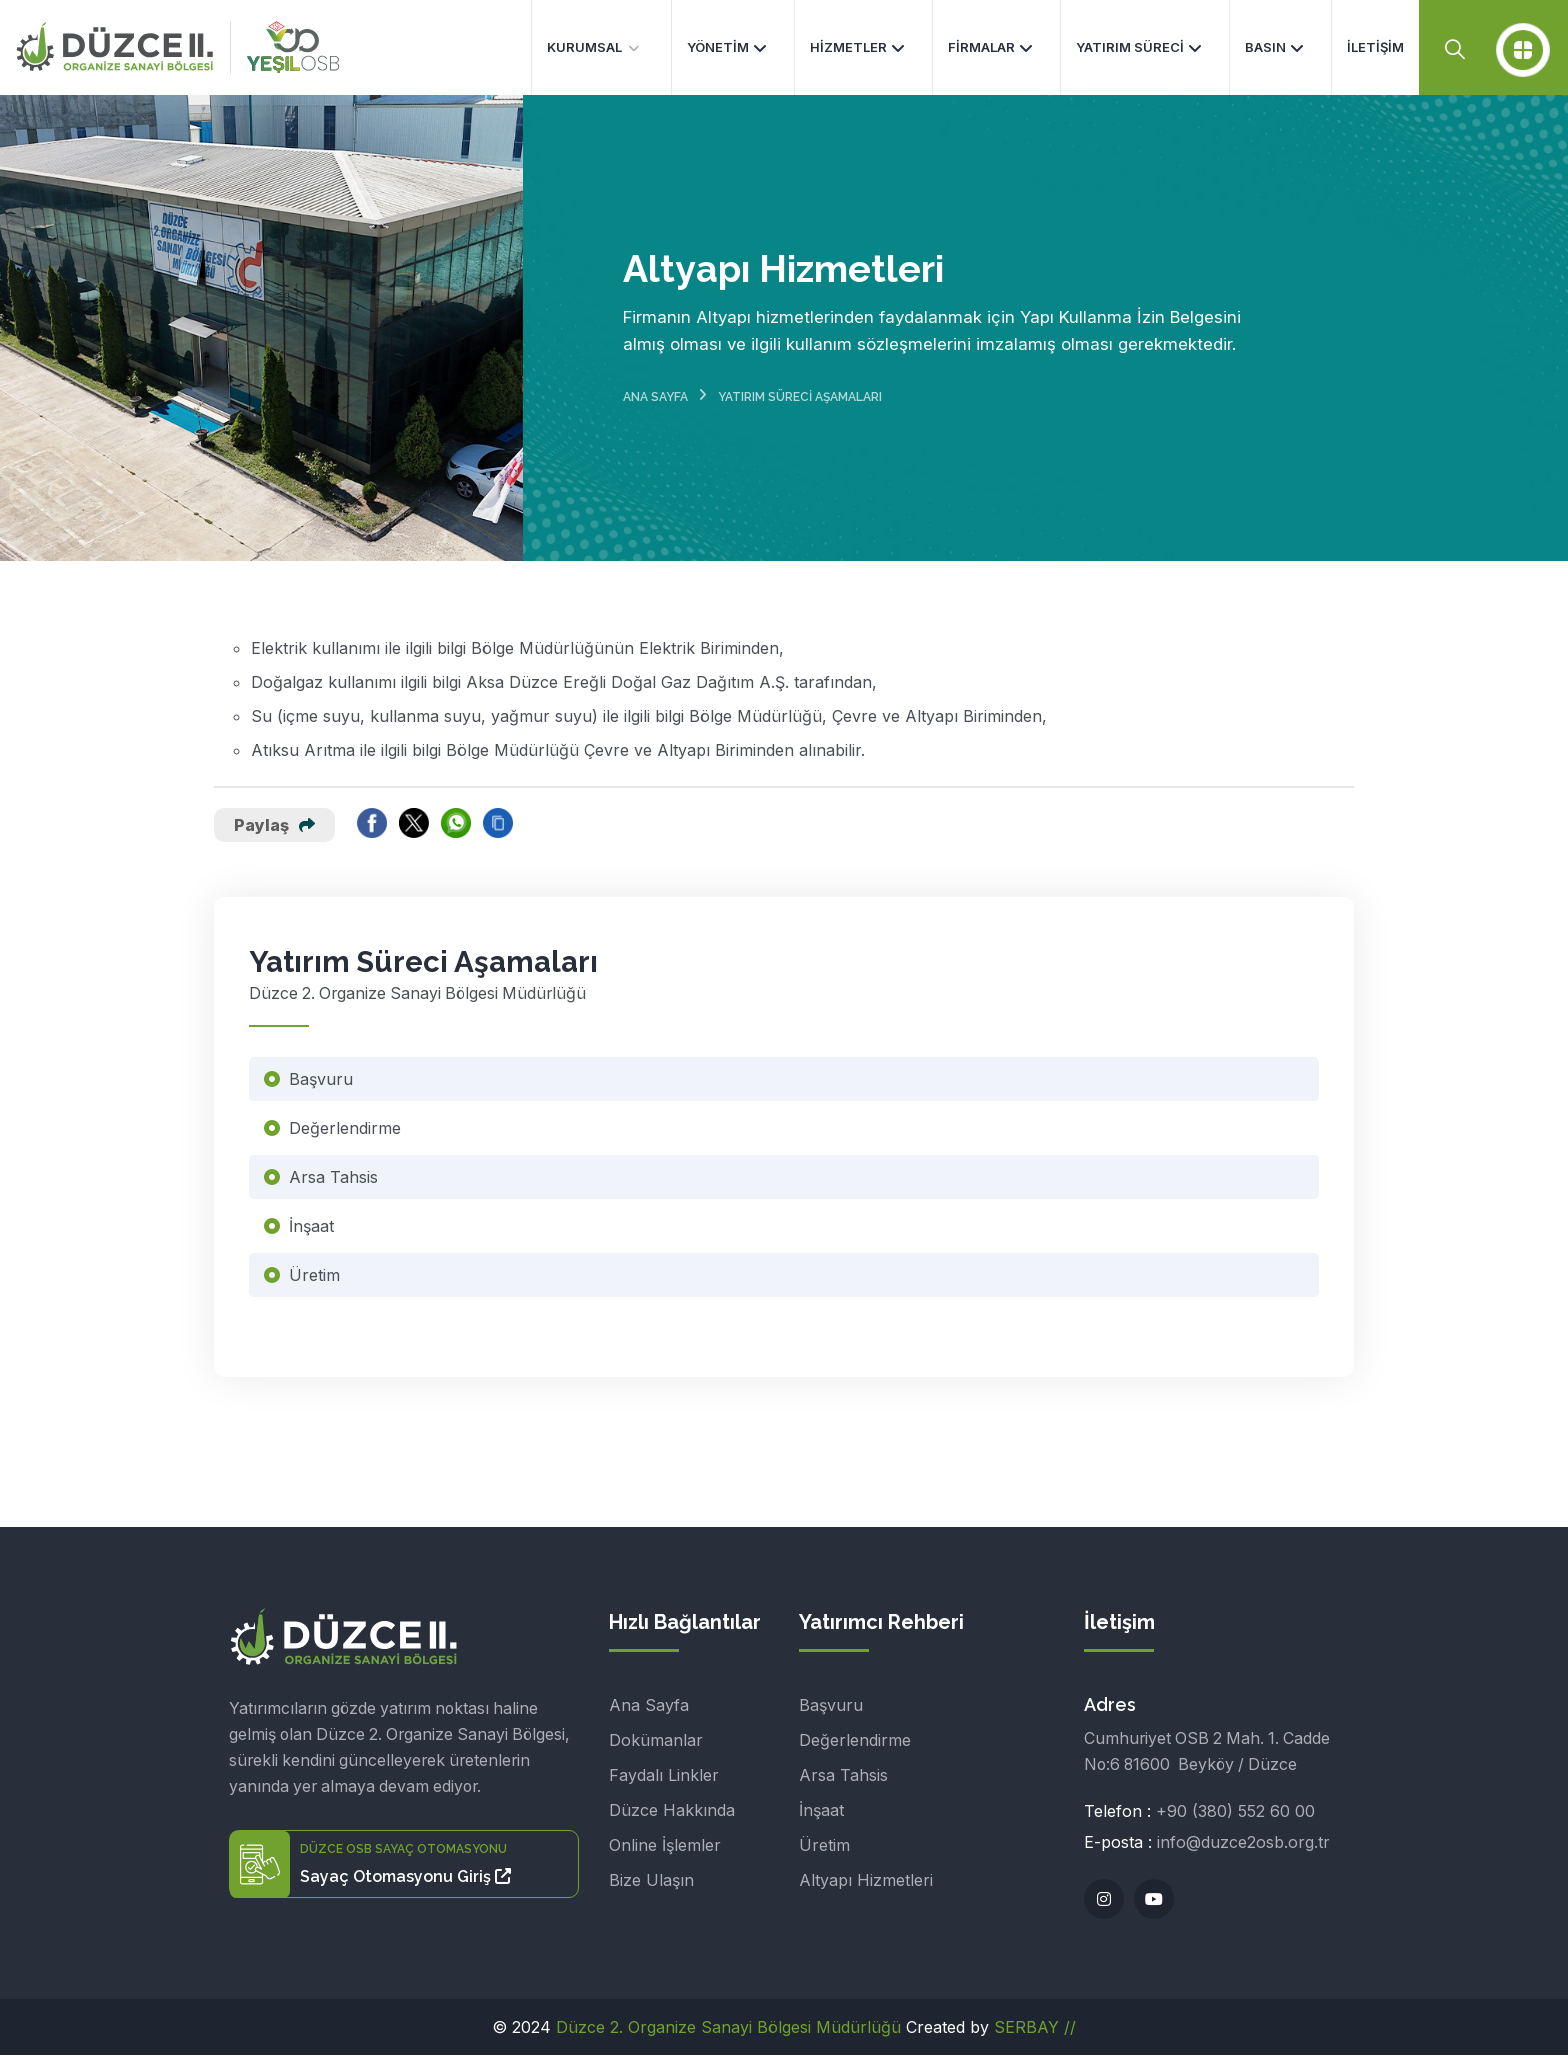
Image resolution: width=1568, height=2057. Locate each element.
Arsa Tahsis (333, 1179)
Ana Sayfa (655, 398)
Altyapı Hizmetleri (866, 1882)
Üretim (314, 1277)
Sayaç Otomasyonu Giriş (405, 1878)
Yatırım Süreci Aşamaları (800, 398)
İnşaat (311, 1228)
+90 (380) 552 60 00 (1235, 1813)
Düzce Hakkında (672, 1812)
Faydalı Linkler (664, 1777)
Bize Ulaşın (651, 1882)
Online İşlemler (665, 1847)
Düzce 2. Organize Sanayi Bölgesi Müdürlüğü (728, 2029)
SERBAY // (1035, 2029)
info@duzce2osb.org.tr (1243, 1844)
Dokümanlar (656, 1742)
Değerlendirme (345, 1130)
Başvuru (321, 1081)
